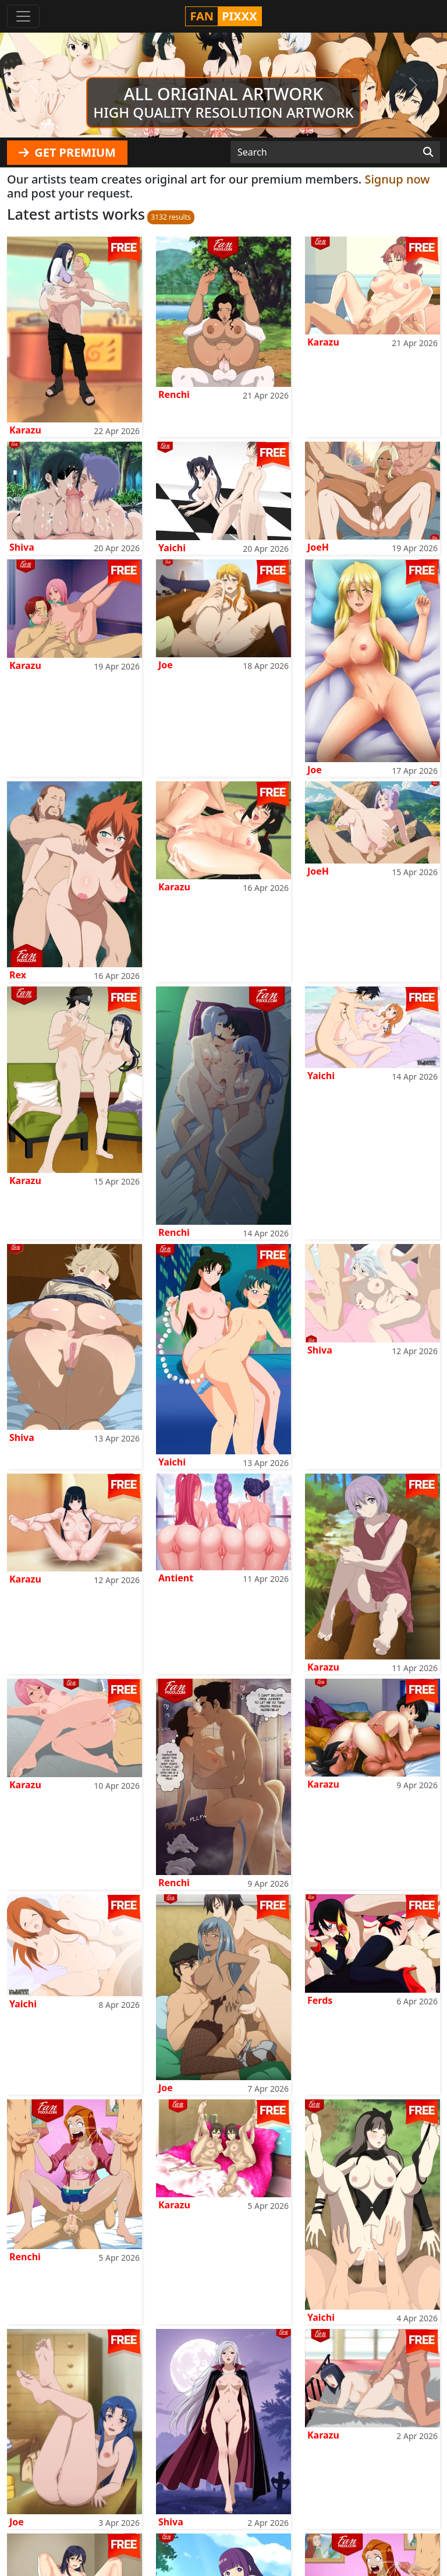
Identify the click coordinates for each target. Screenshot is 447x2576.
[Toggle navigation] (23, 16)
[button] (33, 85)
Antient (175, 1577)
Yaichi (172, 547)
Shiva (21, 547)
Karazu (25, 430)
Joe (165, 664)
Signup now (397, 179)
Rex (17, 974)
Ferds (319, 2000)
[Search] (428, 152)
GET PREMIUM (67, 152)
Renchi (174, 394)
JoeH (318, 547)
